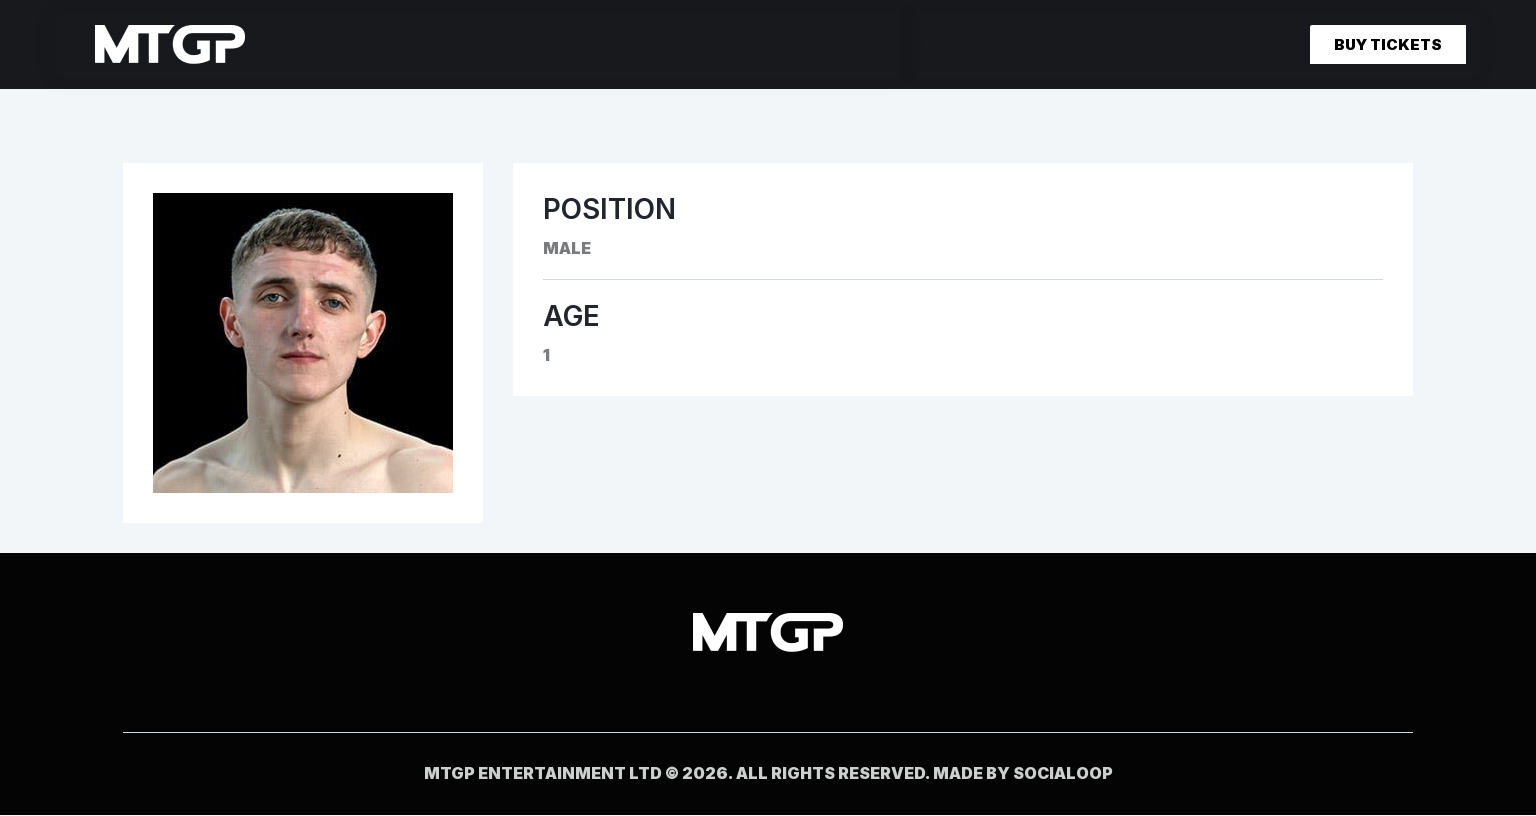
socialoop (1063, 773)
